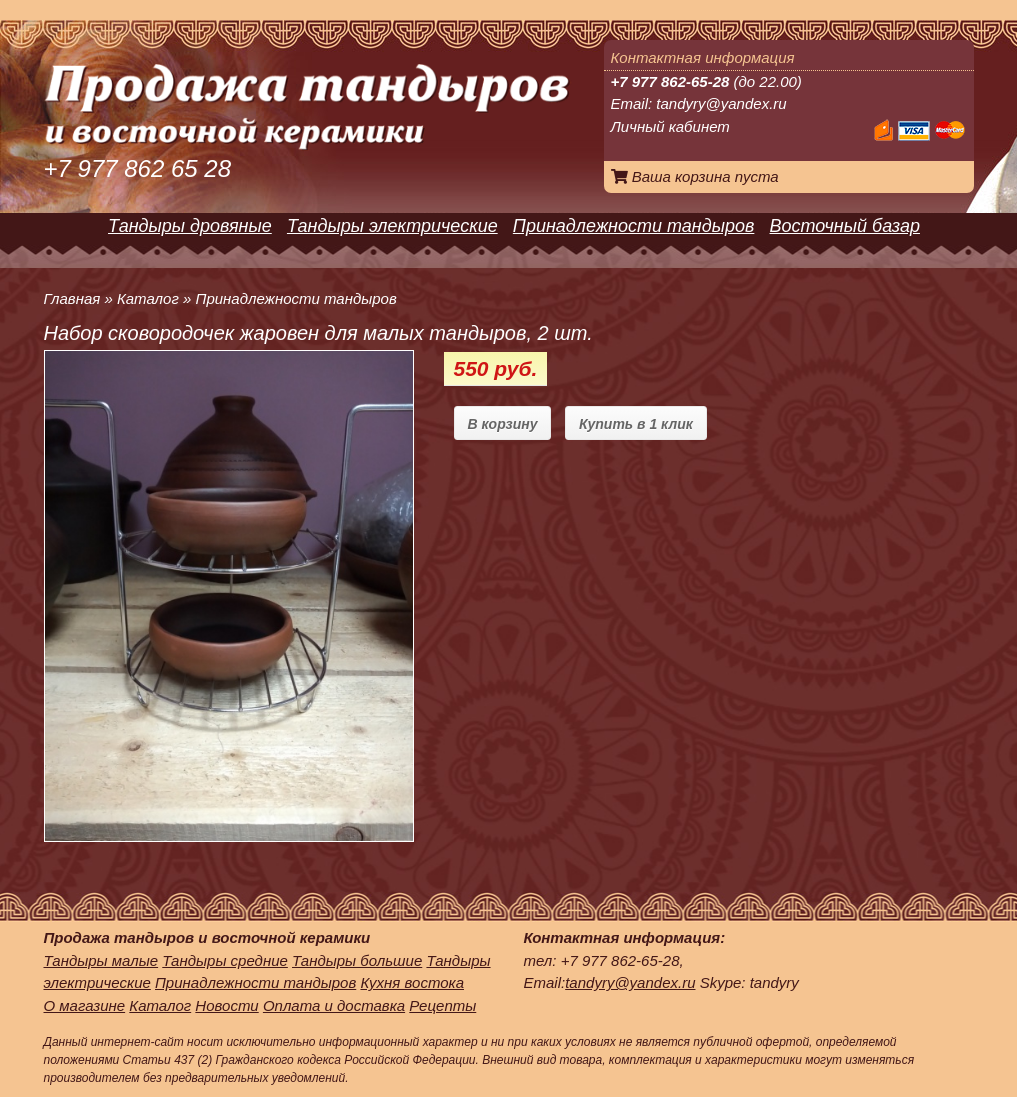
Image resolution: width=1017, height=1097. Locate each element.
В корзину (503, 424)
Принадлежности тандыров (634, 226)
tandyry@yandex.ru (721, 103)
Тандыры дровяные (190, 226)
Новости (226, 1005)
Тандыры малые (101, 960)
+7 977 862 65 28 (138, 168)
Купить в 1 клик (636, 424)
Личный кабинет (670, 126)
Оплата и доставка (334, 1005)
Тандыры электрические (392, 226)
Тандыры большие (357, 960)
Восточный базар (845, 226)
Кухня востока (412, 982)
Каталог (148, 298)
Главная (72, 298)
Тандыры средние (225, 960)
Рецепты (442, 1005)
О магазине (85, 1005)
